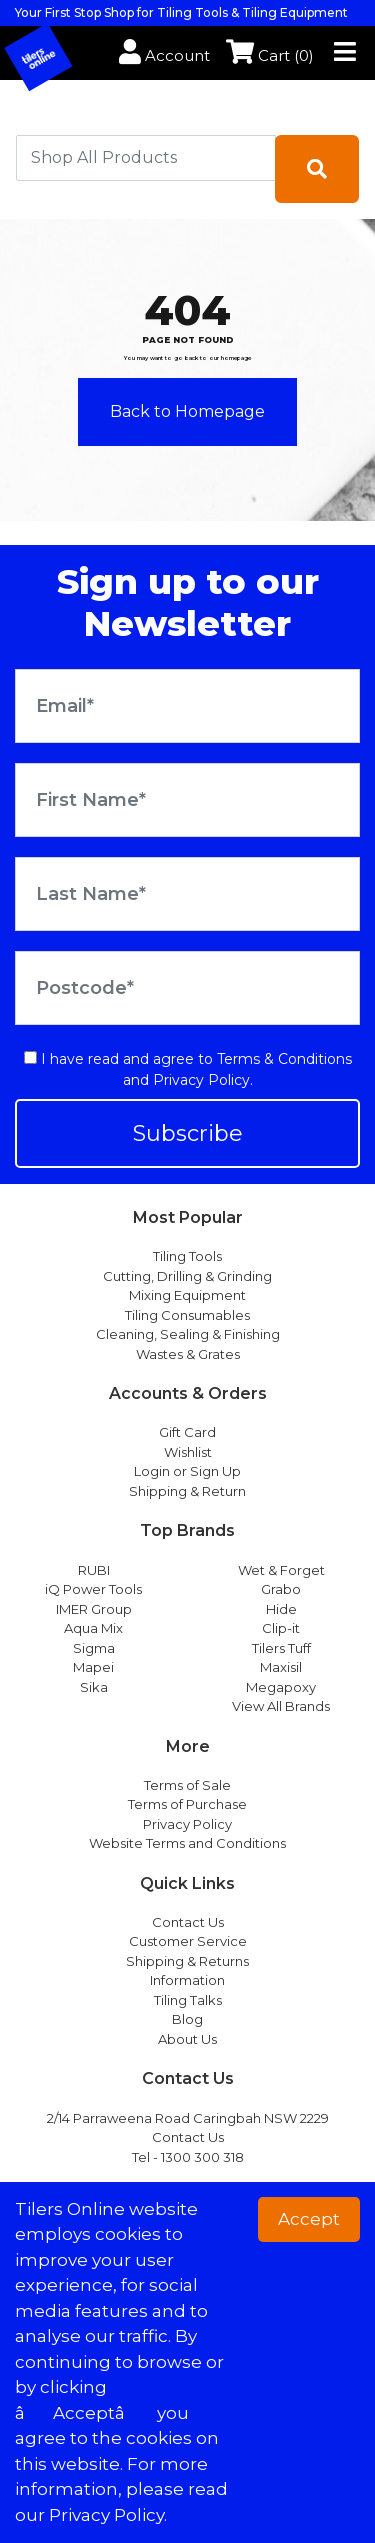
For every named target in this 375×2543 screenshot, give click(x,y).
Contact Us (188, 1922)
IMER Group (94, 1609)
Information (187, 1980)
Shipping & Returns (187, 1961)
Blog (187, 2019)
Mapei (93, 1667)
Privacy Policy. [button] (108, 2515)
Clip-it (281, 1628)
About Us (187, 2039)
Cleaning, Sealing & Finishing (188, 1334)
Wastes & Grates (188, 1354)
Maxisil (281, 1667)
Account (164, 55)
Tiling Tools (187, 1256)
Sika (94, 1687)
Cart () (270, 55)
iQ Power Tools (93, 1589)
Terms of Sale (187, 1785)
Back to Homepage (187, 411)
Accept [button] (309, 2219)
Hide (281, 1609)
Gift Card (187, 1432)
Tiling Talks (188, 2000)
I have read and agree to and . (188, 1069)
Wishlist (188, 1452)
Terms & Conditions (284, 1059)
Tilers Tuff (281, 1648)
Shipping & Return (187, 1491)
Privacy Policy (201, 1080)
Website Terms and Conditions (187, 1843)
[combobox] (146, 158)
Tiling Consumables (187, 1315)
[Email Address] (187, 706)
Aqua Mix (93, 1628)
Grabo (281, 1589)
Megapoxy (281, 1687)
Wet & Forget (281, 1570)
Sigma (94, 1648)
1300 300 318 (202, 2157)
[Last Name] (187, 894)
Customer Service (188, 1941)
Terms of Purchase (187, 1804)
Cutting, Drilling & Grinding (187, 1276)
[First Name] (187, 800)
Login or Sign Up (187, 1471)
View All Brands (281, 1706)
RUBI (94, 1570)
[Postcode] (187, 988)
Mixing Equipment (187, 1295)
